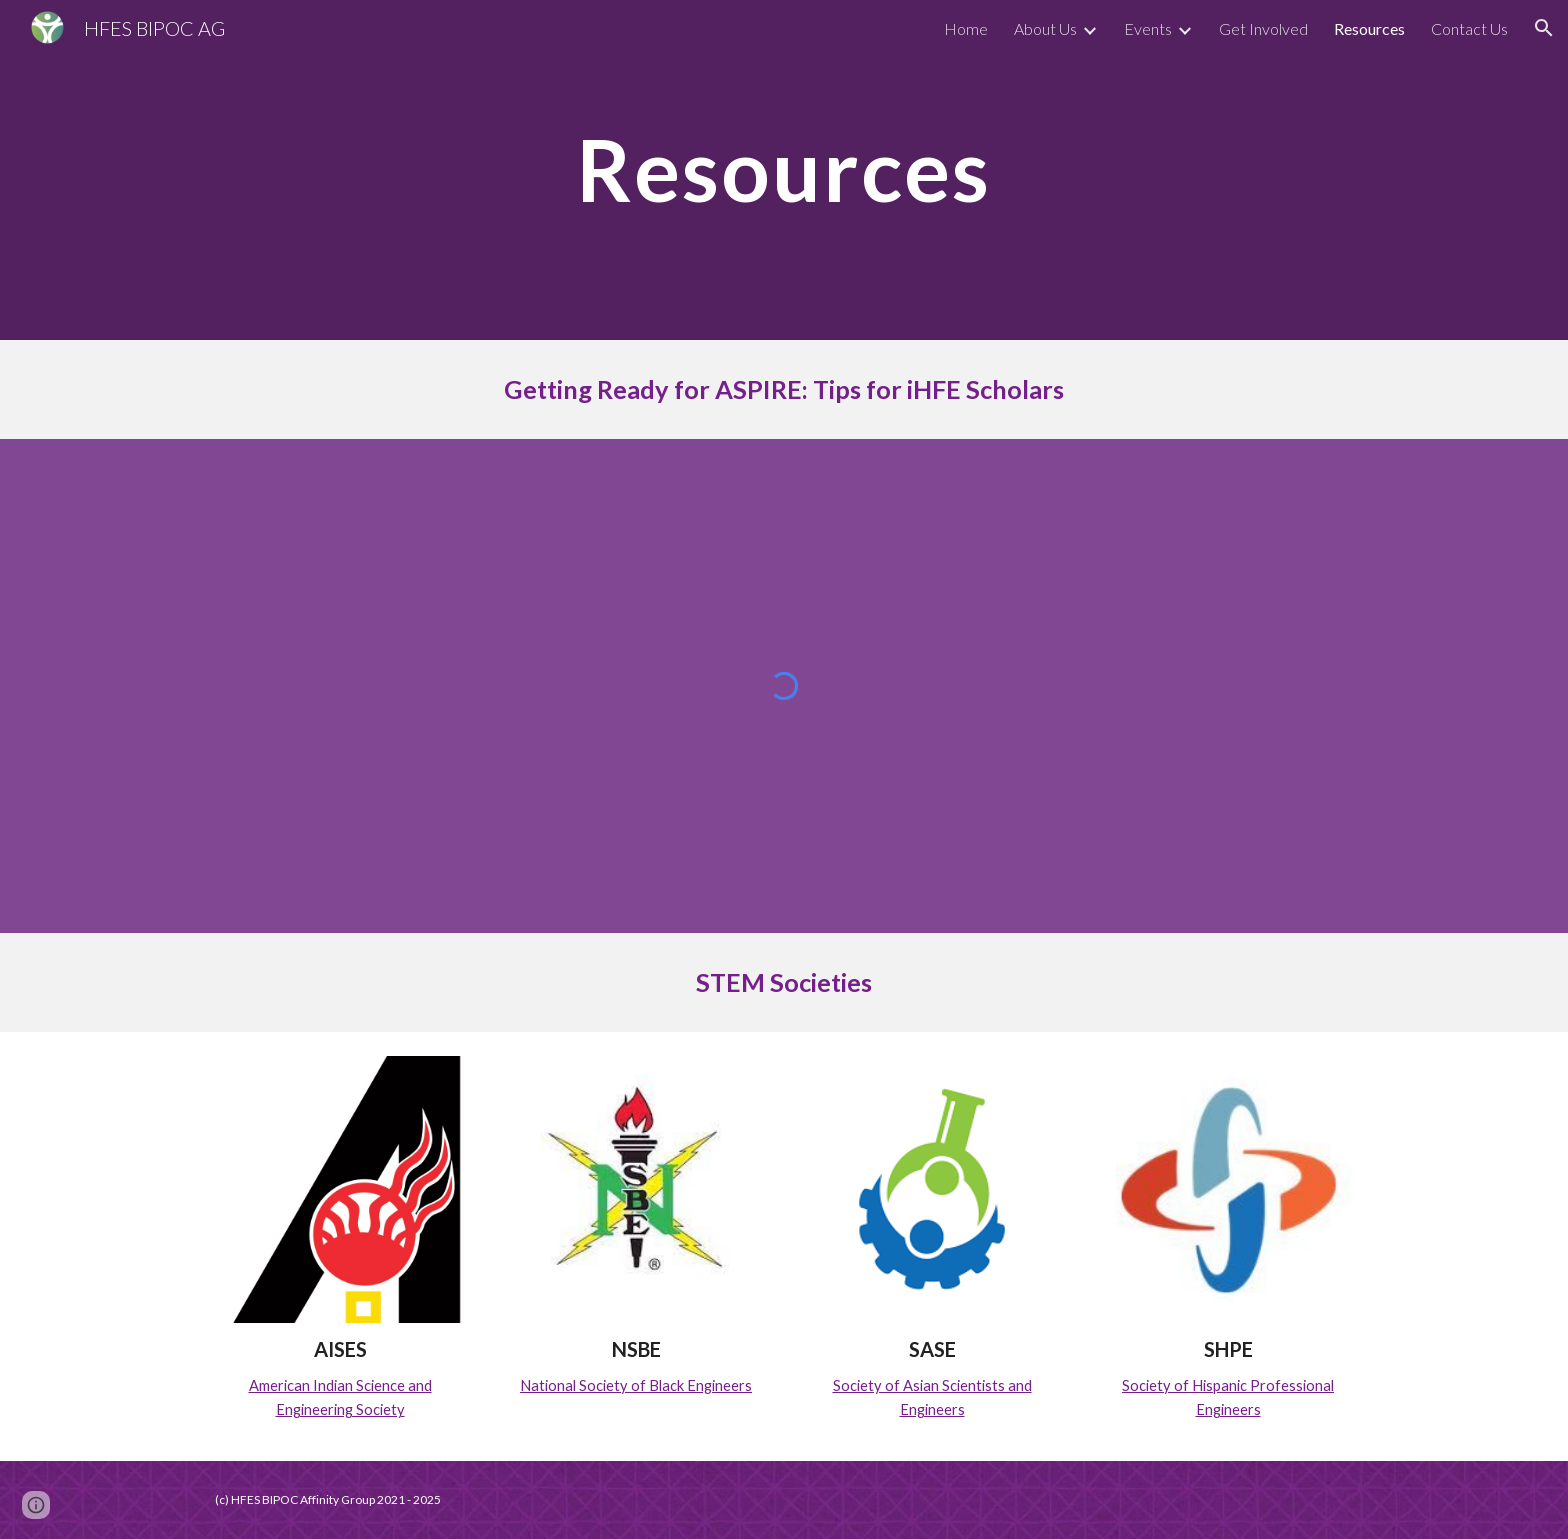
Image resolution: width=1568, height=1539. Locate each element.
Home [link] (966, 28)
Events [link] (1148, 28)
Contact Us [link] (1469, 28)
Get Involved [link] (1263, 28)
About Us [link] (1045, 28)
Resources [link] (1369, 28)
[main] (784, 169)
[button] (1544, 28)
